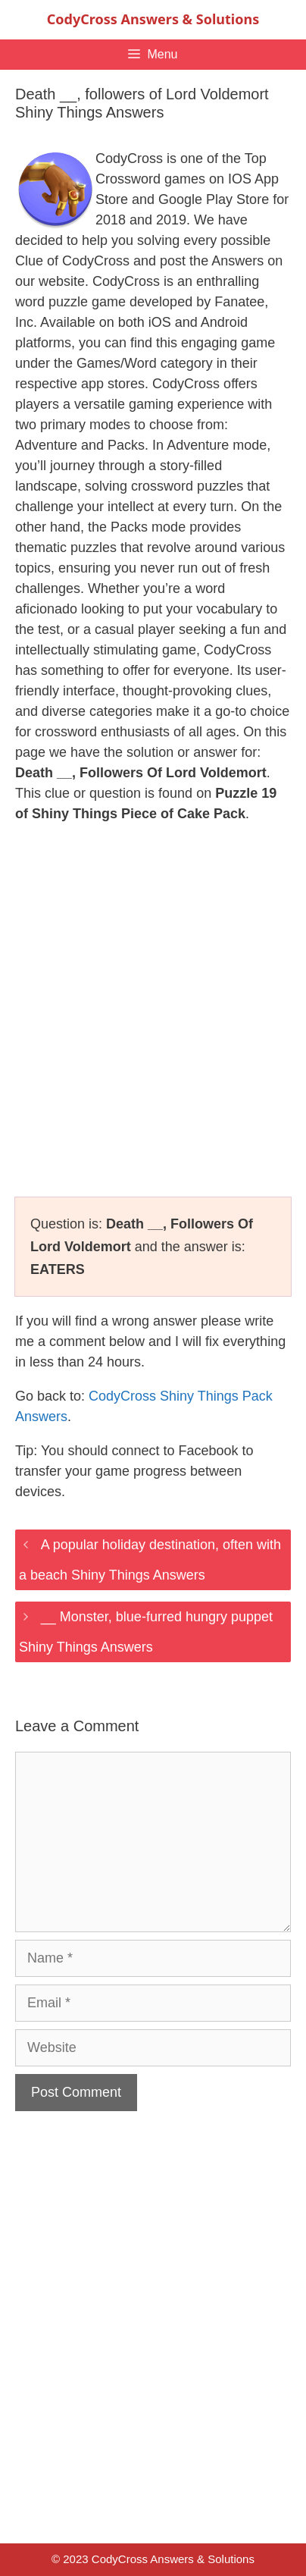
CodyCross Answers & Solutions (153, 19)
